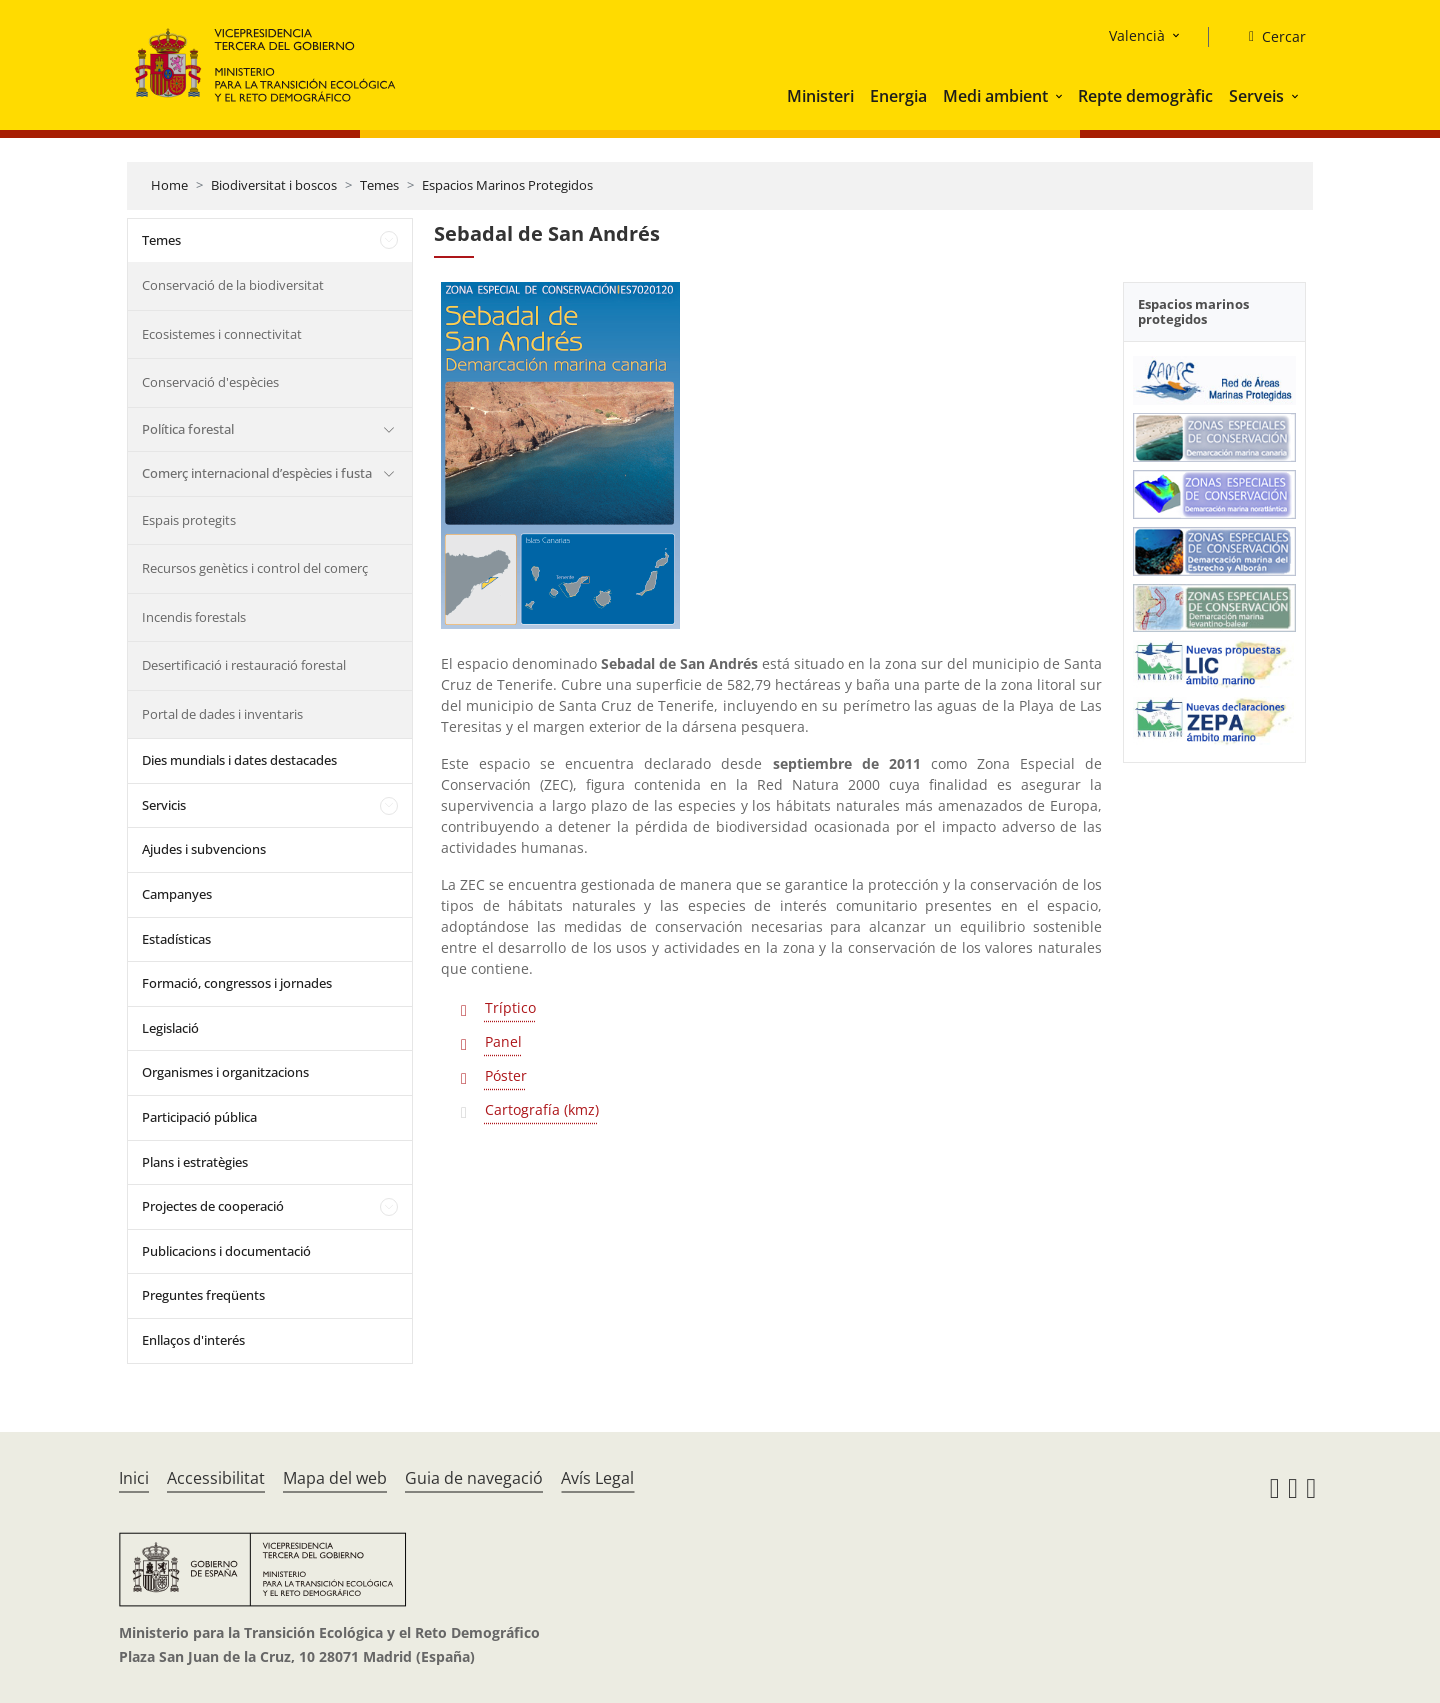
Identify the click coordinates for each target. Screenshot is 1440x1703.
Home (169, 185)
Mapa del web (335, 1478)
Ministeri (820, 96)
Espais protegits (189, 520)
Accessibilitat (216, 1478)
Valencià (1137, 35)
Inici (134, 1478)
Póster (506, 1075)
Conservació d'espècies (210, 382)
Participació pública (199, 1117)
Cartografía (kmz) (542, 1109)
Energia (898, 96)
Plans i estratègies (195, 1162)
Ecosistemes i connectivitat (222, 334)
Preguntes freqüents (203, 1295)
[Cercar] (1269, 37)
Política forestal (188, 429)
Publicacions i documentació (226, 1251)
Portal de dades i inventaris (222, 714)
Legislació (170, 1028)
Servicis (164, 805)
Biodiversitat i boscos (274, 185)
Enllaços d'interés (193, 1340)
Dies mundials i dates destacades (239, 760)
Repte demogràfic (1145, 96)
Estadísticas (176, 939)
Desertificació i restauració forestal (244, 665)
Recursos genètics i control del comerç (255, 568)
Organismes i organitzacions (225, 1072)
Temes (379, 185)
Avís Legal (597, 1478)
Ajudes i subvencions (204, 849)
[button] (1061, 96)
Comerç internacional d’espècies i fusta (257, 473)
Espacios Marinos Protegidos (507, 185)
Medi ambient (995, 96)
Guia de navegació (474, 1478)
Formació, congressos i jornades (237, 983)
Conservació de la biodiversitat (233, 285)
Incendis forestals (194, 617)
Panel (503, 1041)
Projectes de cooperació (213, 1206)
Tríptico (510, 1007)
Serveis (1256, 96)
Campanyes (177, 894)
